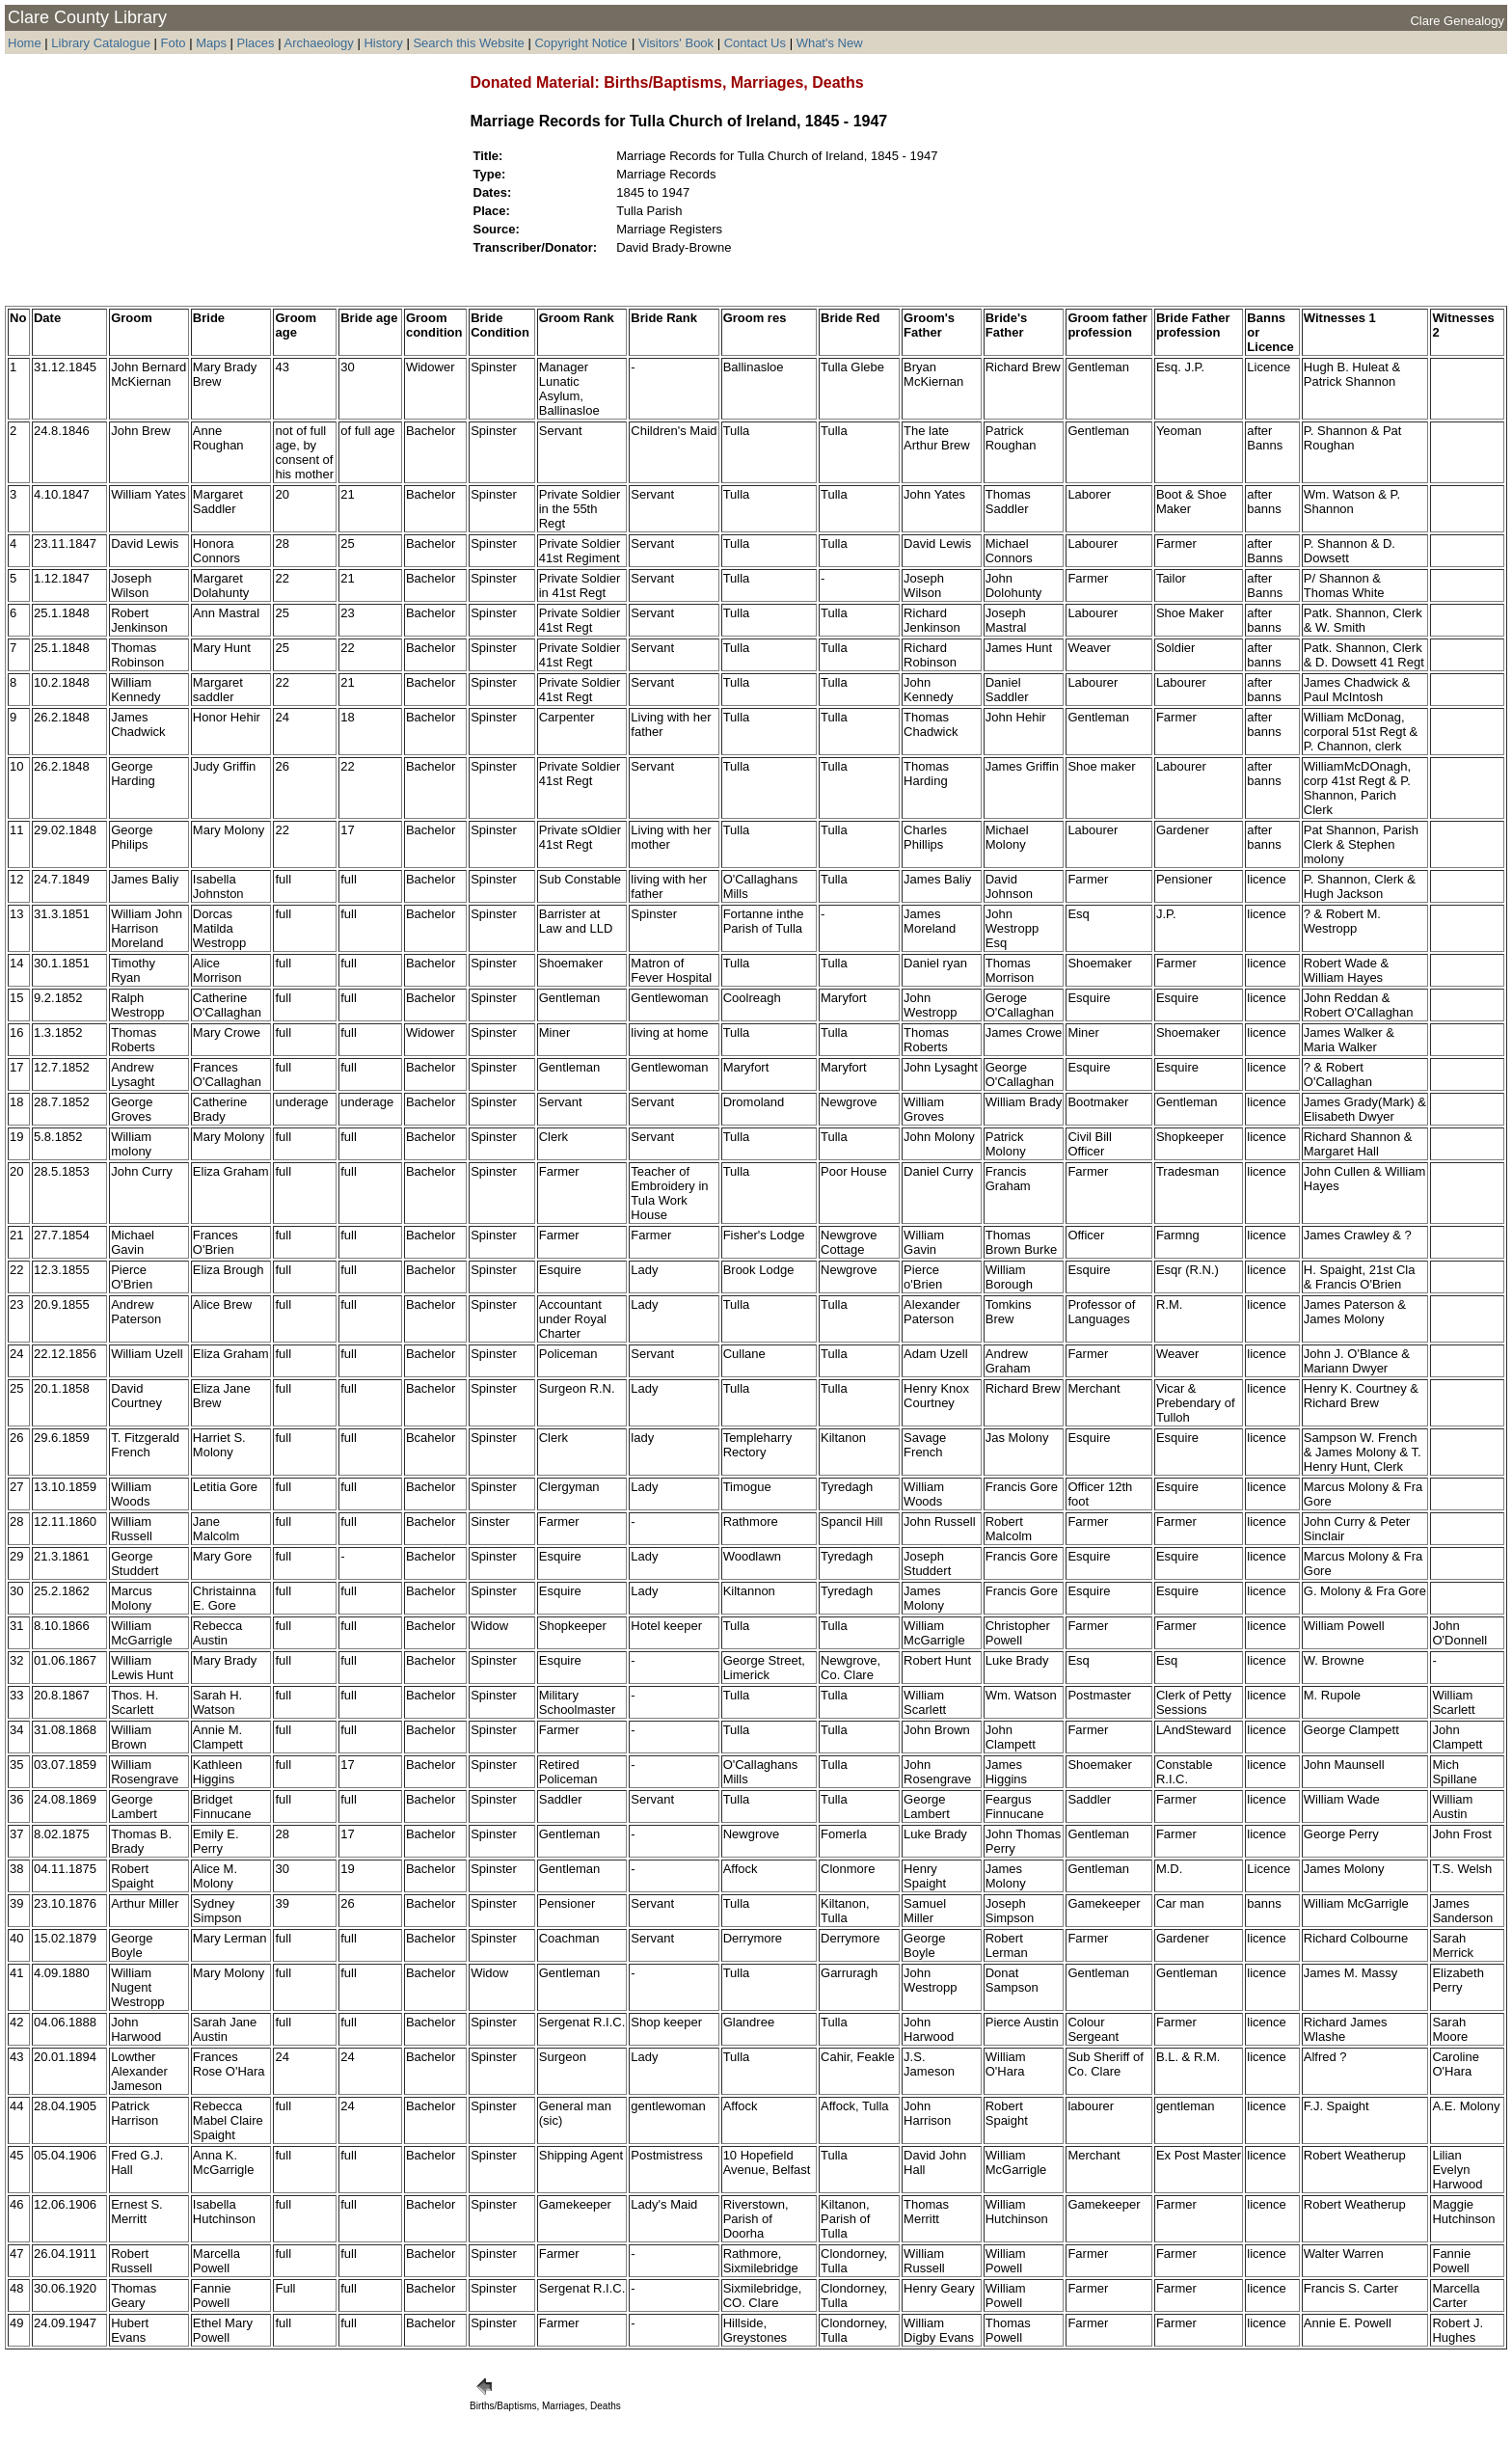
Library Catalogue (100, 43)
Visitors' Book (676, 43)
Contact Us (755, 43)
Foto (175, 43)
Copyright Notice (580, 43)
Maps (211, 43)
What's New (829, 43)
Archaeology (318, 43)
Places (256, 43)
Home (24, 43)
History (383, 43)
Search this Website (468, 43)
